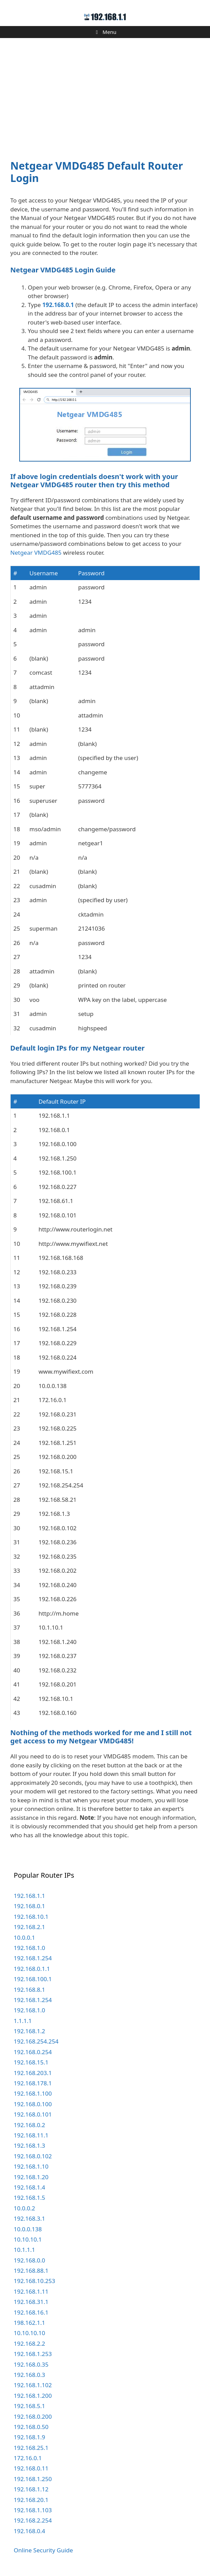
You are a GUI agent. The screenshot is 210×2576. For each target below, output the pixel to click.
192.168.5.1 (29, 2406)
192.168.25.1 (31, 2448)
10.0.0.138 (28, 2229)
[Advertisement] (105, 95)
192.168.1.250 (33, 2479)
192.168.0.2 (29, 2125)
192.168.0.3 (29, 2375)
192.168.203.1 (33, 2073)
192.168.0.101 (33, 2114)
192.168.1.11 (31, 2291)
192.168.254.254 (36, 2041)
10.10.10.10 (29, 2333)
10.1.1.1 (24, 2250)
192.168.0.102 (33, 2156)
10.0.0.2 (24, 2208)
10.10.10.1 (28, 2239)
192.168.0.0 (29, 2260)
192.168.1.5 (29, 2197)
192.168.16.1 (31, 2312)
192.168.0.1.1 (32, 1969)
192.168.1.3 (29, 2145)
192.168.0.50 (31, 2427)
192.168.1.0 (29, 1948)
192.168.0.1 (58, 305)
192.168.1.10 (31, 2166)
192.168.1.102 (33, 2385)
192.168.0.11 (31, 2468)
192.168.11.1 (31, 2135)
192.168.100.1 (33, 1979)
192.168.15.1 (31, 2062)
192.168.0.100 (33, 2104)
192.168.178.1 (33, 2083)
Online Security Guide (43, 2550)
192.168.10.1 (31, 1917)
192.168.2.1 (29, 1927)
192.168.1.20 (31, 2177)
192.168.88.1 (31, 2270)
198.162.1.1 (29, 2323)
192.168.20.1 (31, 2500)
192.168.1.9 (29, 2437)
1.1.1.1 (23, 2021)
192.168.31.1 (31, 2302)
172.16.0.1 (28, 2458)
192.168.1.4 (29, 2187)
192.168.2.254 (33, 2520)
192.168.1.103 (33, 2510)
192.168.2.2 (29, 2343)
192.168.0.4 (29, 2531)
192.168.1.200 (33, 2396)
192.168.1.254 (33, 1958)
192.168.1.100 (33, 2093)
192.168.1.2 (29, 2031)
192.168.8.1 (29, 1990)
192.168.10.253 (34, 2281)
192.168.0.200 (33, 2416)
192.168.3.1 (29, 2218)
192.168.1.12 (31, 2489)
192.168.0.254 (33, 2052)
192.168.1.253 (33, 2354)
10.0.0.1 (24, 1937)
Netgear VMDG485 (35, 552)
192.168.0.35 (31, 2364)
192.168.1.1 (29, 1896)
